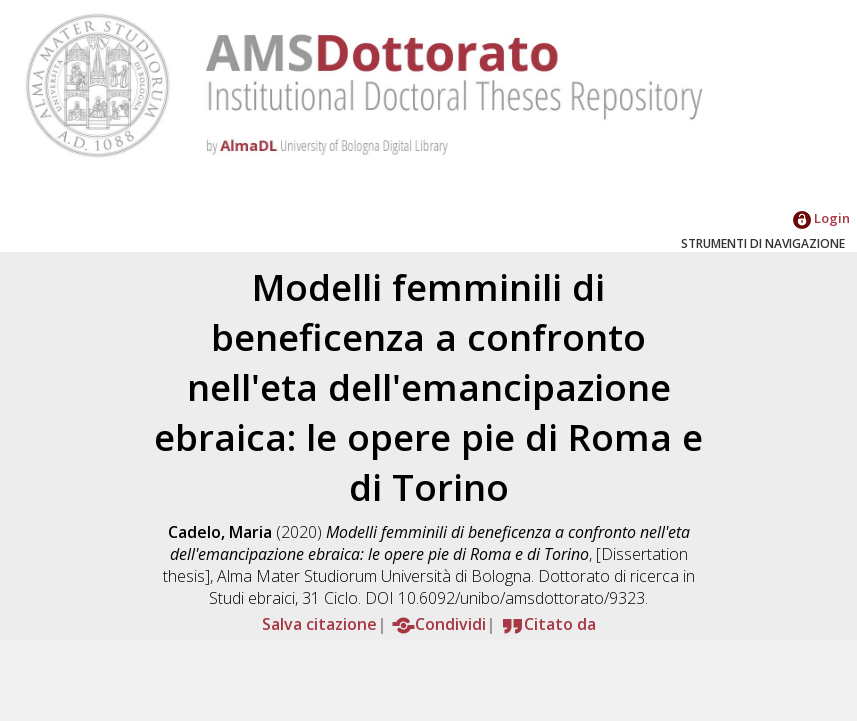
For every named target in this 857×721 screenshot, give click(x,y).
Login (821, 218)
